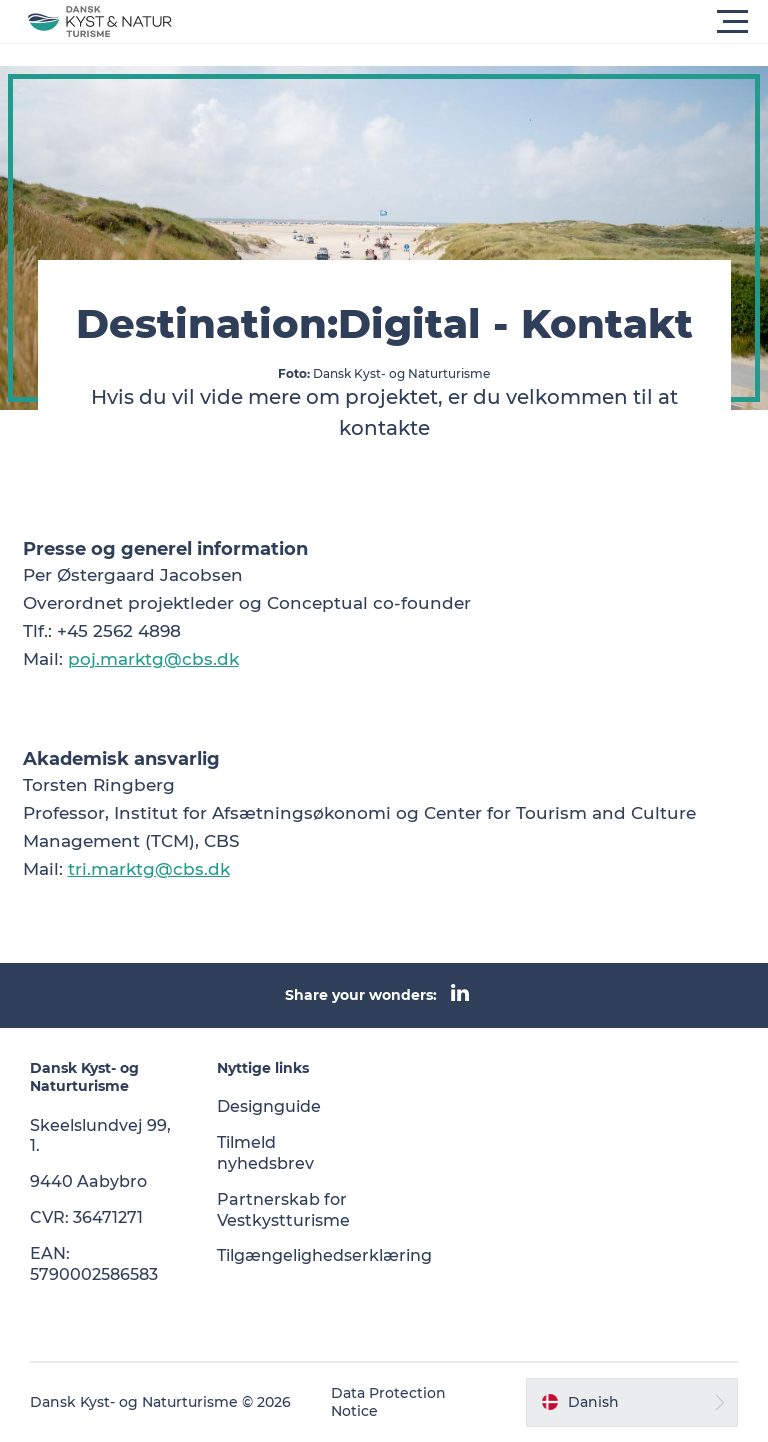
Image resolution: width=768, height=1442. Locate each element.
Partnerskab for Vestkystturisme (283, 1210)
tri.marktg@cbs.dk (149, 869)
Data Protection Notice (388, 1402)
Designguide (269, 1106)
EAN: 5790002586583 (94, 1264)
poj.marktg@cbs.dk (153, 659)
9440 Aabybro (88, 1181)
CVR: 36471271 (86, 1217)
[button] (474, 22)
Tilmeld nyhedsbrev (265, 1153)
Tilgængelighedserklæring (324, 1255)
